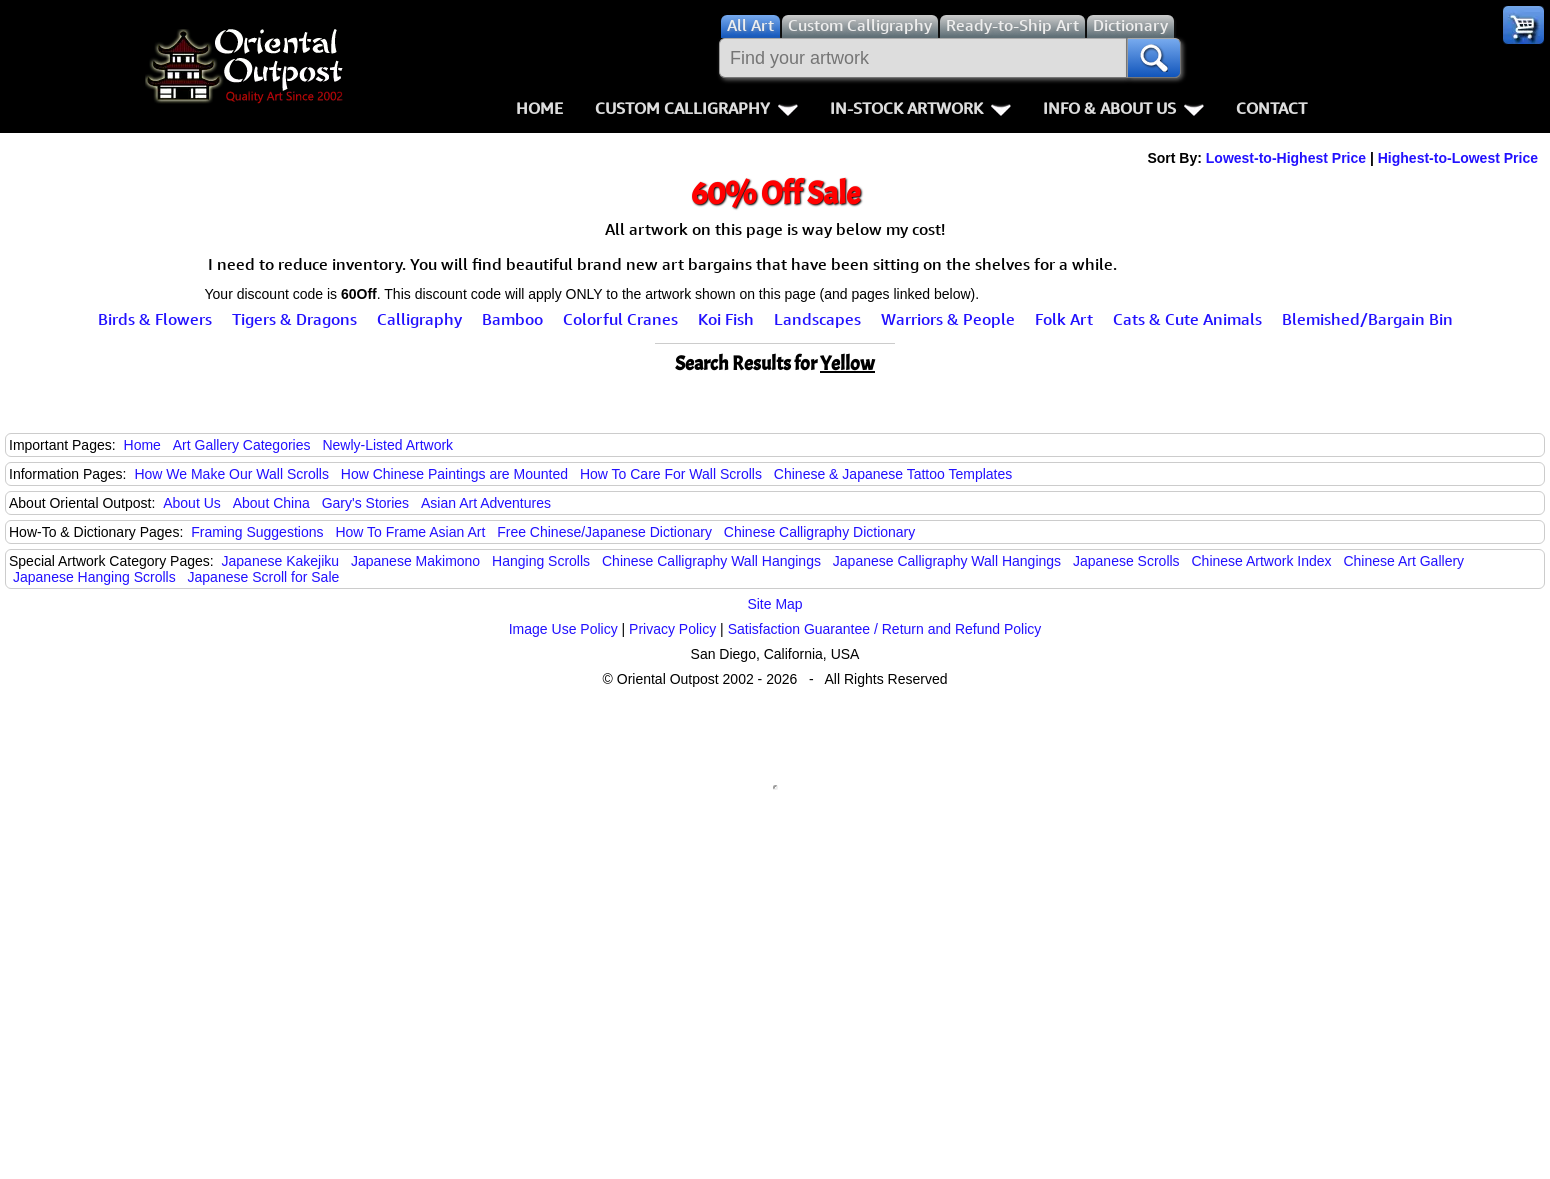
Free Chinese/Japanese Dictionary (604, 532)
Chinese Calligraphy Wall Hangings (711, 561)
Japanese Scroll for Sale (264, 577)
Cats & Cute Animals (1187, 319)
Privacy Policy (672, 629)
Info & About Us (1123, 108)
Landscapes (817, 319)
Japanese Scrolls (1126, 561)
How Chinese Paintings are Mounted (454, 474)
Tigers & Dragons (294, 319)
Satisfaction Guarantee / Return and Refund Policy (885, 629)
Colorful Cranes (620, 319)
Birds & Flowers (155, 319)
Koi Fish (726, 319)
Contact (1271, 108)
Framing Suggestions (257, 532)
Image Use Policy (563, 629)
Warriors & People (948, 319)
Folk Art (1064, 319)
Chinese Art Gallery (1403, 561)
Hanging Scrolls (541, 561)
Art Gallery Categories (242, 445)
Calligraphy (419, 319)
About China (271, 503)
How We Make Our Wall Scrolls (231, 474)
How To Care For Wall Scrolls (671, 474)
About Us (192, 503)
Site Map (774, 604)
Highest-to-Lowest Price (1458, 158)
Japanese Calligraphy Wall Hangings (947, 561)
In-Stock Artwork (920, 108)
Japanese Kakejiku (281, 561)
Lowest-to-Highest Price (1286, 158)
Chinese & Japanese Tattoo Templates (893, 474)
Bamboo (512, 319)
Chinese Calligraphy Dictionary (819, 532)
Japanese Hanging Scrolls (94, 577)
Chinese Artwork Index (1262, 561)
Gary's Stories (365, 503)
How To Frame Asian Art (410, 532)
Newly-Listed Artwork (387, 445)
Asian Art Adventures (486, 503)
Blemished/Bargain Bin (1367, 319)
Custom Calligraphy (696, 108)
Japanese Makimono (415, 561)
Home (539, 108)
